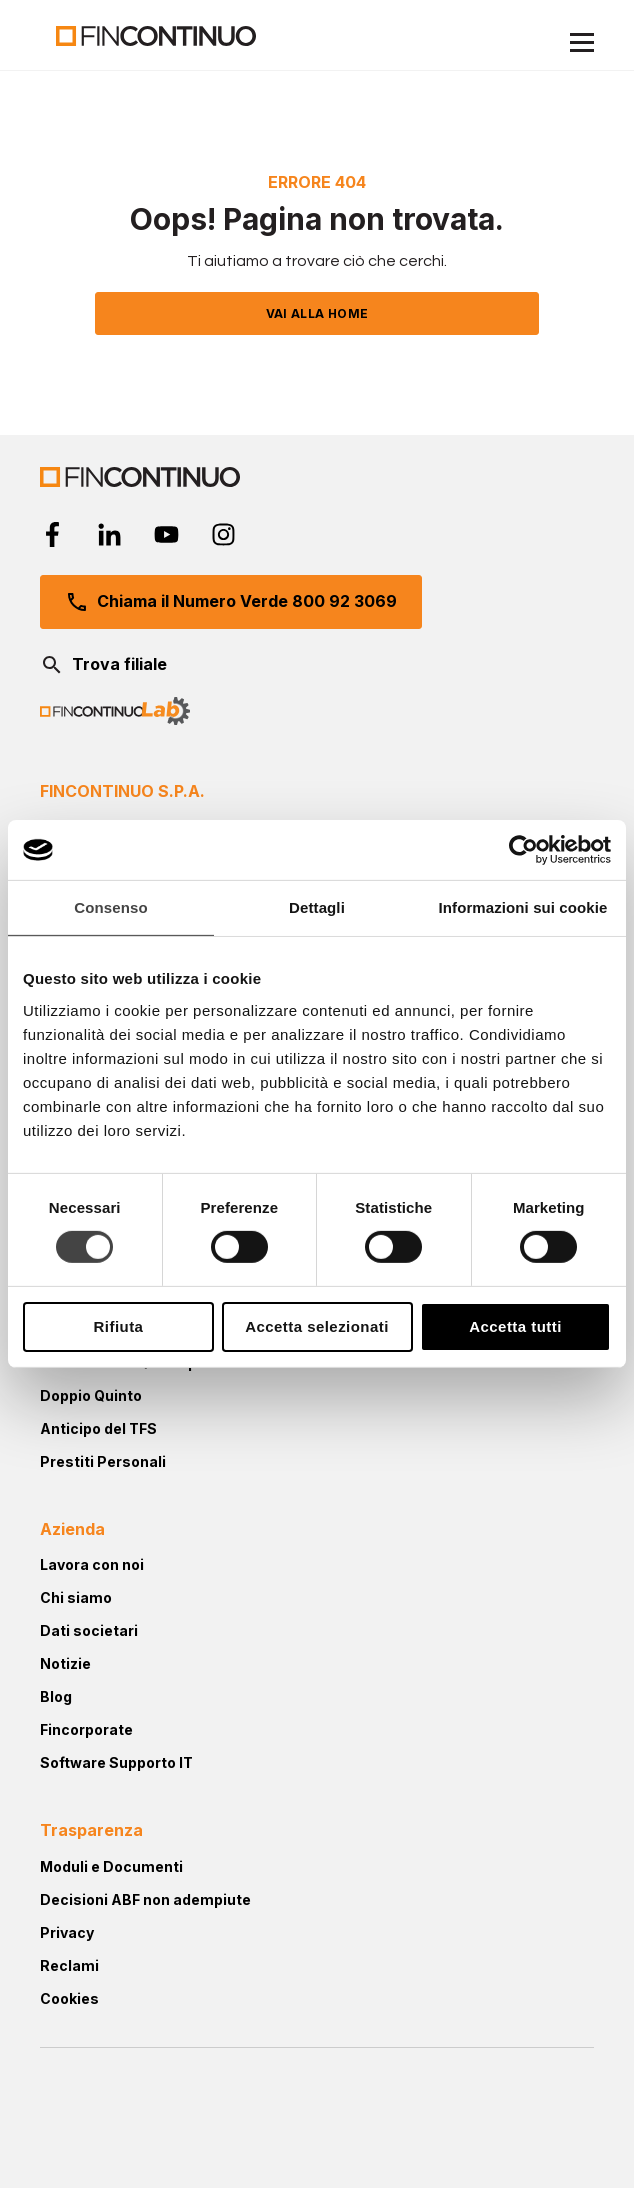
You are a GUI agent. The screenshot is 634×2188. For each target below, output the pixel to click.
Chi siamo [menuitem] (76, 1597)
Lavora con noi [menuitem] (92, 1564)
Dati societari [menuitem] (89, 1630)
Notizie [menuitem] (65, 1663)
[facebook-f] (52, 534)
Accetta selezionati (317, 1326)
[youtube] (166, 534)
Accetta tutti (515, 1326)
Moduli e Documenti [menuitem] (111, 1866)
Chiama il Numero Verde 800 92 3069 (231, 602)
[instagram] (223, 534)
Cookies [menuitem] (69, 1998)
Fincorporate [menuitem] (86, 1729)
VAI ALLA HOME (317, 313)
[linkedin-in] (109, 534)
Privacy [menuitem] (67, 1932)
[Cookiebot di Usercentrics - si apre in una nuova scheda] (523, 850)
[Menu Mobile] (582, 45)
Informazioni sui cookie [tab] (523, 907)
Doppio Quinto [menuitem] (91, 1395)
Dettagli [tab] (317, 907)
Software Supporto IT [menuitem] (116, 1762)
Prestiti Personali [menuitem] (103, 1461)
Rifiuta (119, 1326)
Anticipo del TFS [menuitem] (98, 1428)
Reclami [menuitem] (69, 1965)
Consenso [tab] (110, 907)
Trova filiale (103, 665)
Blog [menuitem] (56, 1696)
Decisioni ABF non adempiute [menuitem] (145, 1899)
